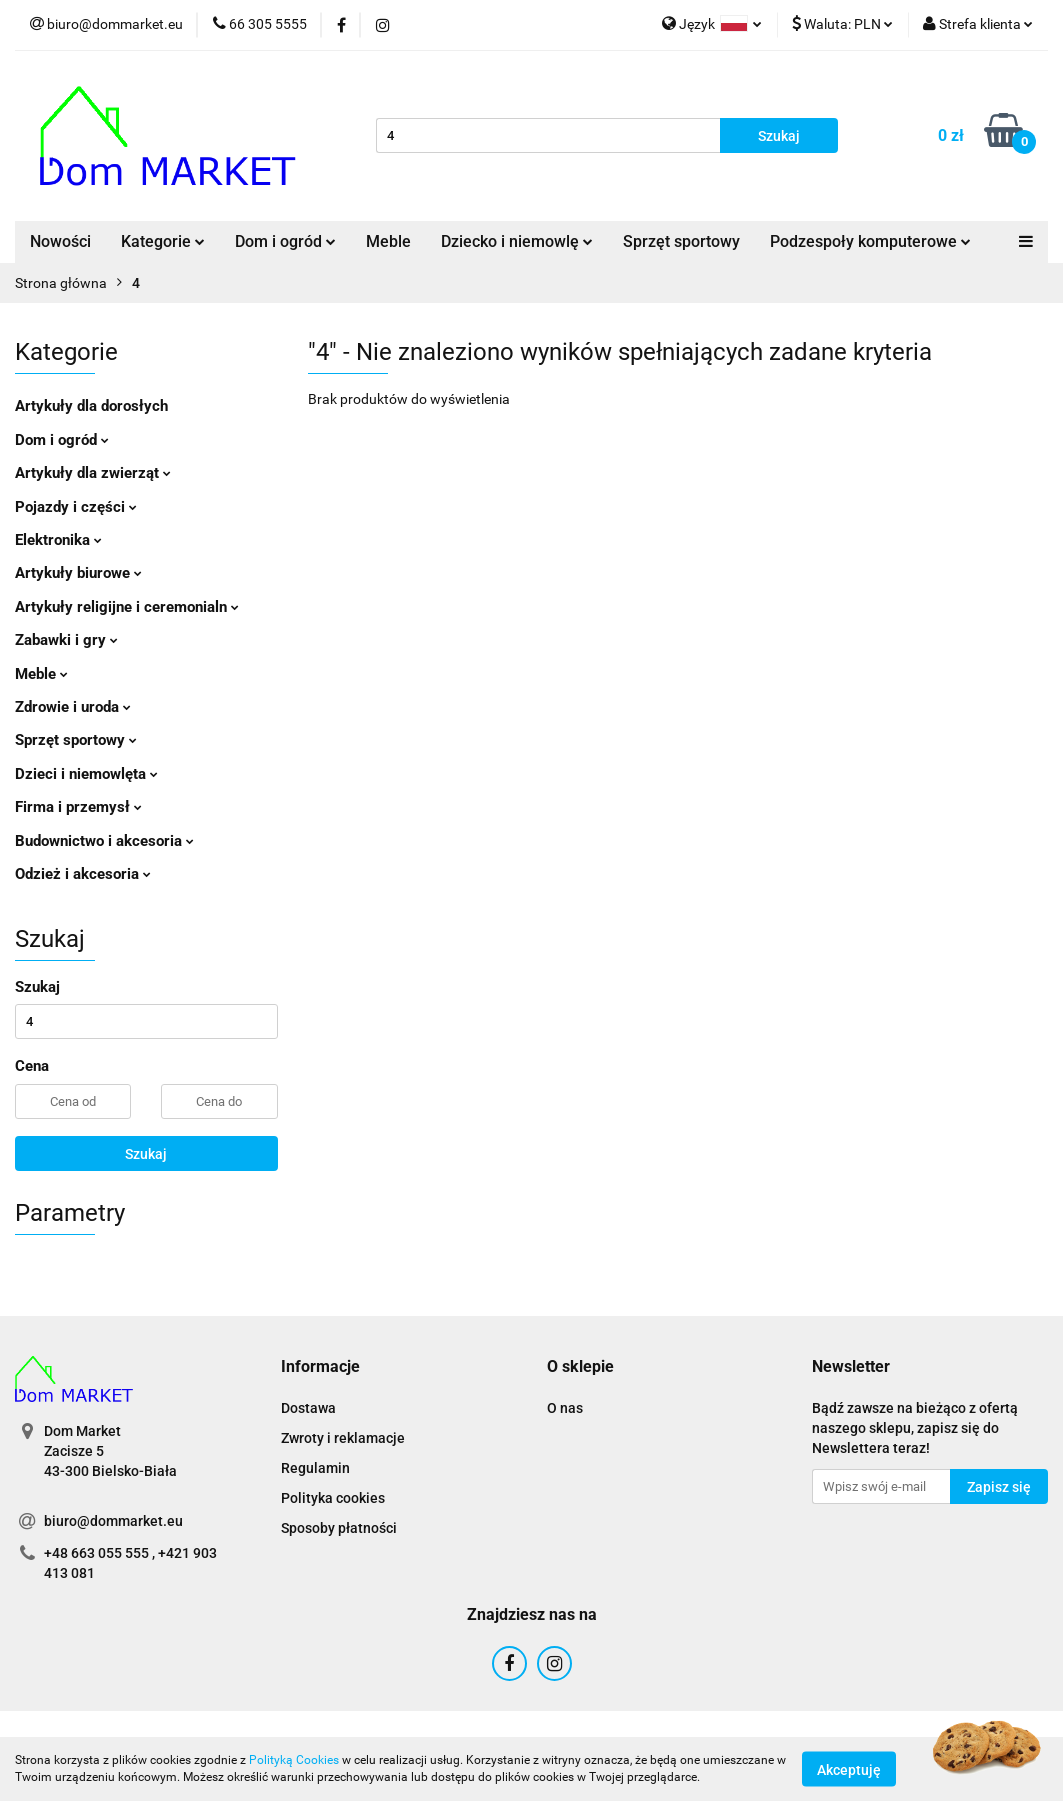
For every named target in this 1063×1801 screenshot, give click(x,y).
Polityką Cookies (294, 1760)
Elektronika (58, 540)
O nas (565, 1408)
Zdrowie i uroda (73, 707)
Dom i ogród (285, 241)
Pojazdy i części (76, 507)
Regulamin (315, 1468)
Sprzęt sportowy (681, 241)
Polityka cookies (333, 1498)
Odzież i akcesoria (83, 874)
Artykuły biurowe (78, 573)
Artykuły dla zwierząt (93, 473)
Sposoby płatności (339, 1528)
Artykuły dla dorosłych (91, 406)
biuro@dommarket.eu (113, 1521)
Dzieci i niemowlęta (86, 774)
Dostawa (308, 1408)
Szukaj (146, 1154)
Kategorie (163, 241)
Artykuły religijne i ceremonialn (127, 607)
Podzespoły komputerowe (870, 241)
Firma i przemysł (78, 807)
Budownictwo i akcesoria (104, 841)
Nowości (60, 241)
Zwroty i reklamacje (343, 1438)
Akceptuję (849, 1769)
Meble (388, 241)
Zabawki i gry (66, 640)
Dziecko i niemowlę (517, 241)
